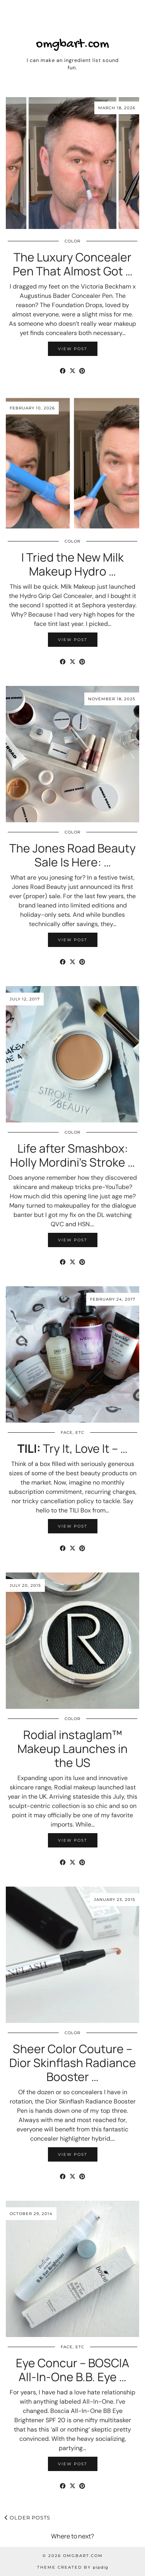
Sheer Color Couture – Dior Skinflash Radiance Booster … (72, 2063)
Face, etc (72, 1432)
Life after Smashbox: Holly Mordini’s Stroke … (72, 1155)
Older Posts (27, 2517)
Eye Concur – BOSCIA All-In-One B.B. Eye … (72, 2370)
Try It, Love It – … (72, 1448)
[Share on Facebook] (63, 371)
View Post (72, 348)
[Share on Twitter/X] (72, 371)
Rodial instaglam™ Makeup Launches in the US (72, 1748)
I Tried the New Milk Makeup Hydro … (72, 564)
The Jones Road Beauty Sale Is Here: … (72, 855)
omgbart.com (72, 44)
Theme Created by (72, 2567)
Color (72, 241)
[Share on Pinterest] (82, 371)
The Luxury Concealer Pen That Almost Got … (73, 264)
